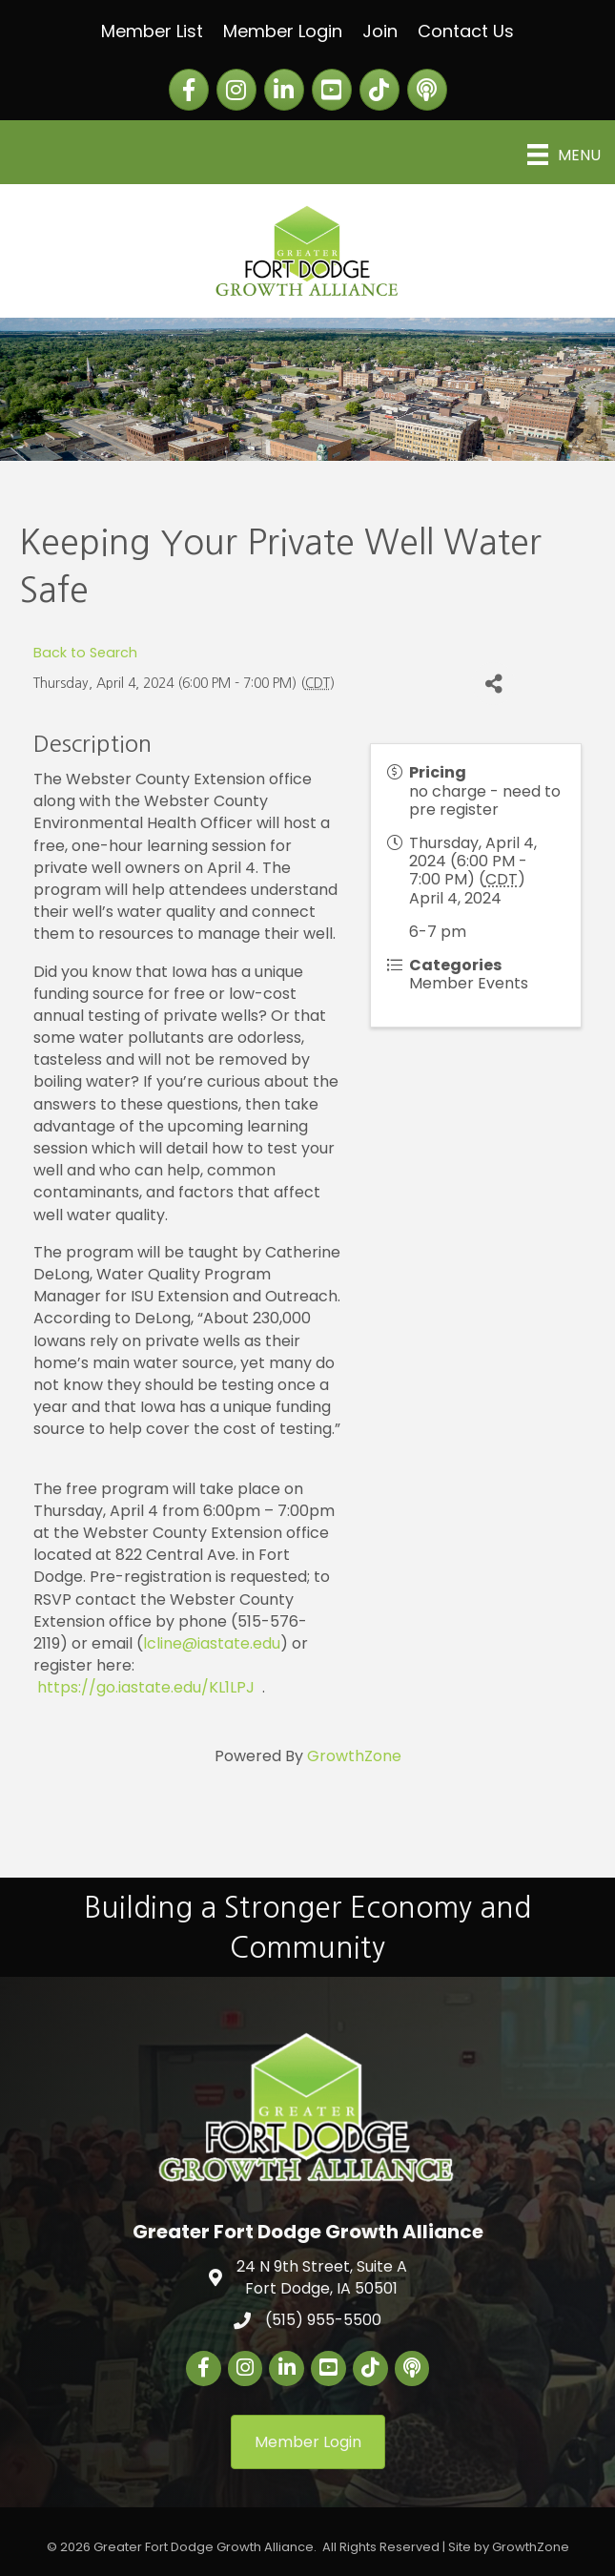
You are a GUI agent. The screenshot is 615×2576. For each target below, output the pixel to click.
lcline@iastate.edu (211, 1643)
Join (380, 31)
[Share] (493, 683)
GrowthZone (354, 1756)
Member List (152, 31)
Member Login (282, 31)
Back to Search (85, 652)
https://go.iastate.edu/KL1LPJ (146, 1687)
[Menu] (564, 155)
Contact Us (466, 31)
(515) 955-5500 (323, 2320)
